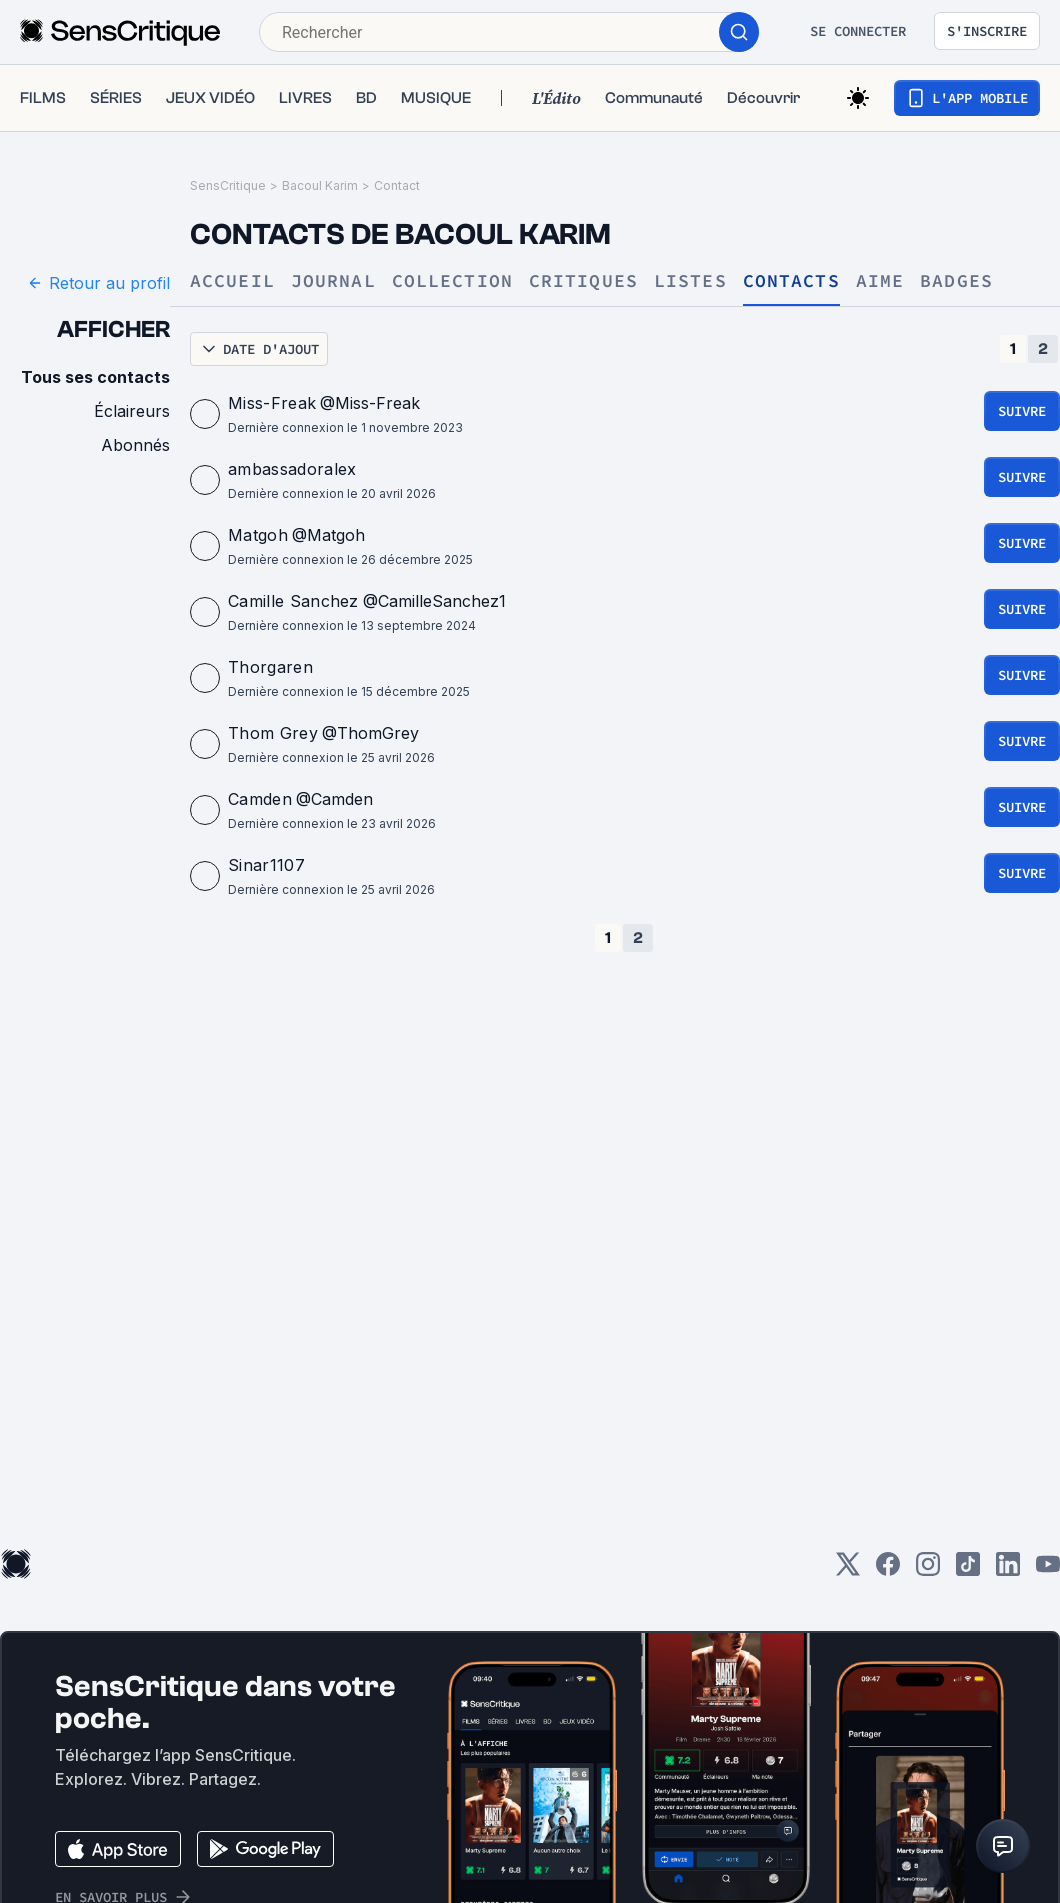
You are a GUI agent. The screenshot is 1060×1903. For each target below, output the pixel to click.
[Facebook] (888, 1570)
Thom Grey (273, 733)
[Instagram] (928, 1570)
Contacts (791, 281)
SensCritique (228, 185)
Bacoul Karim (320, 185)
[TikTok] (968, 1570)
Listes (690, 281)
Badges (956, 281)
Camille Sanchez (293, 601)
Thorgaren (270, 667)
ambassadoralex (292, 469)
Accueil (232, 281)
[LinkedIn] (1008, 1570)
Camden (260, 799)
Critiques (583, 281)
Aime (880, 281)
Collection (452, 281)
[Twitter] (848, 1570)
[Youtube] (1048, 1570)
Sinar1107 (266, 865)
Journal (333, 281)
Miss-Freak (272, 403)
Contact (397, 185)
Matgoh (258, 535)
